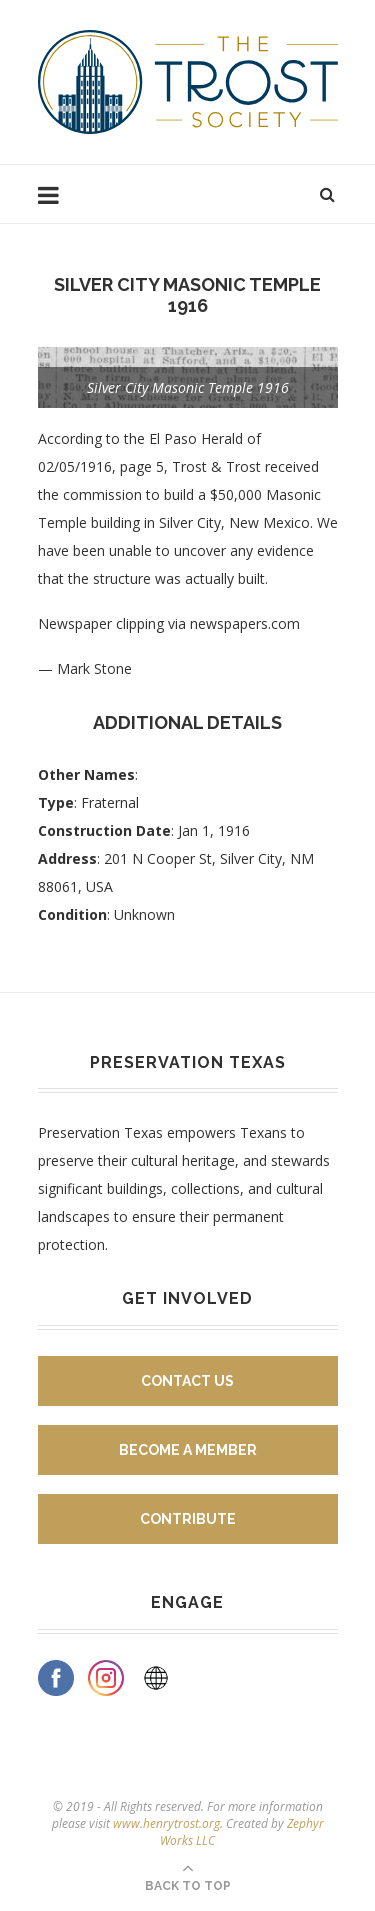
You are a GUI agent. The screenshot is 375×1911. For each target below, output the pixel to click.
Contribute (188, 1519)
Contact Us (187, 1381)
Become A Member (188, 1450)
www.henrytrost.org (166, 1823)
